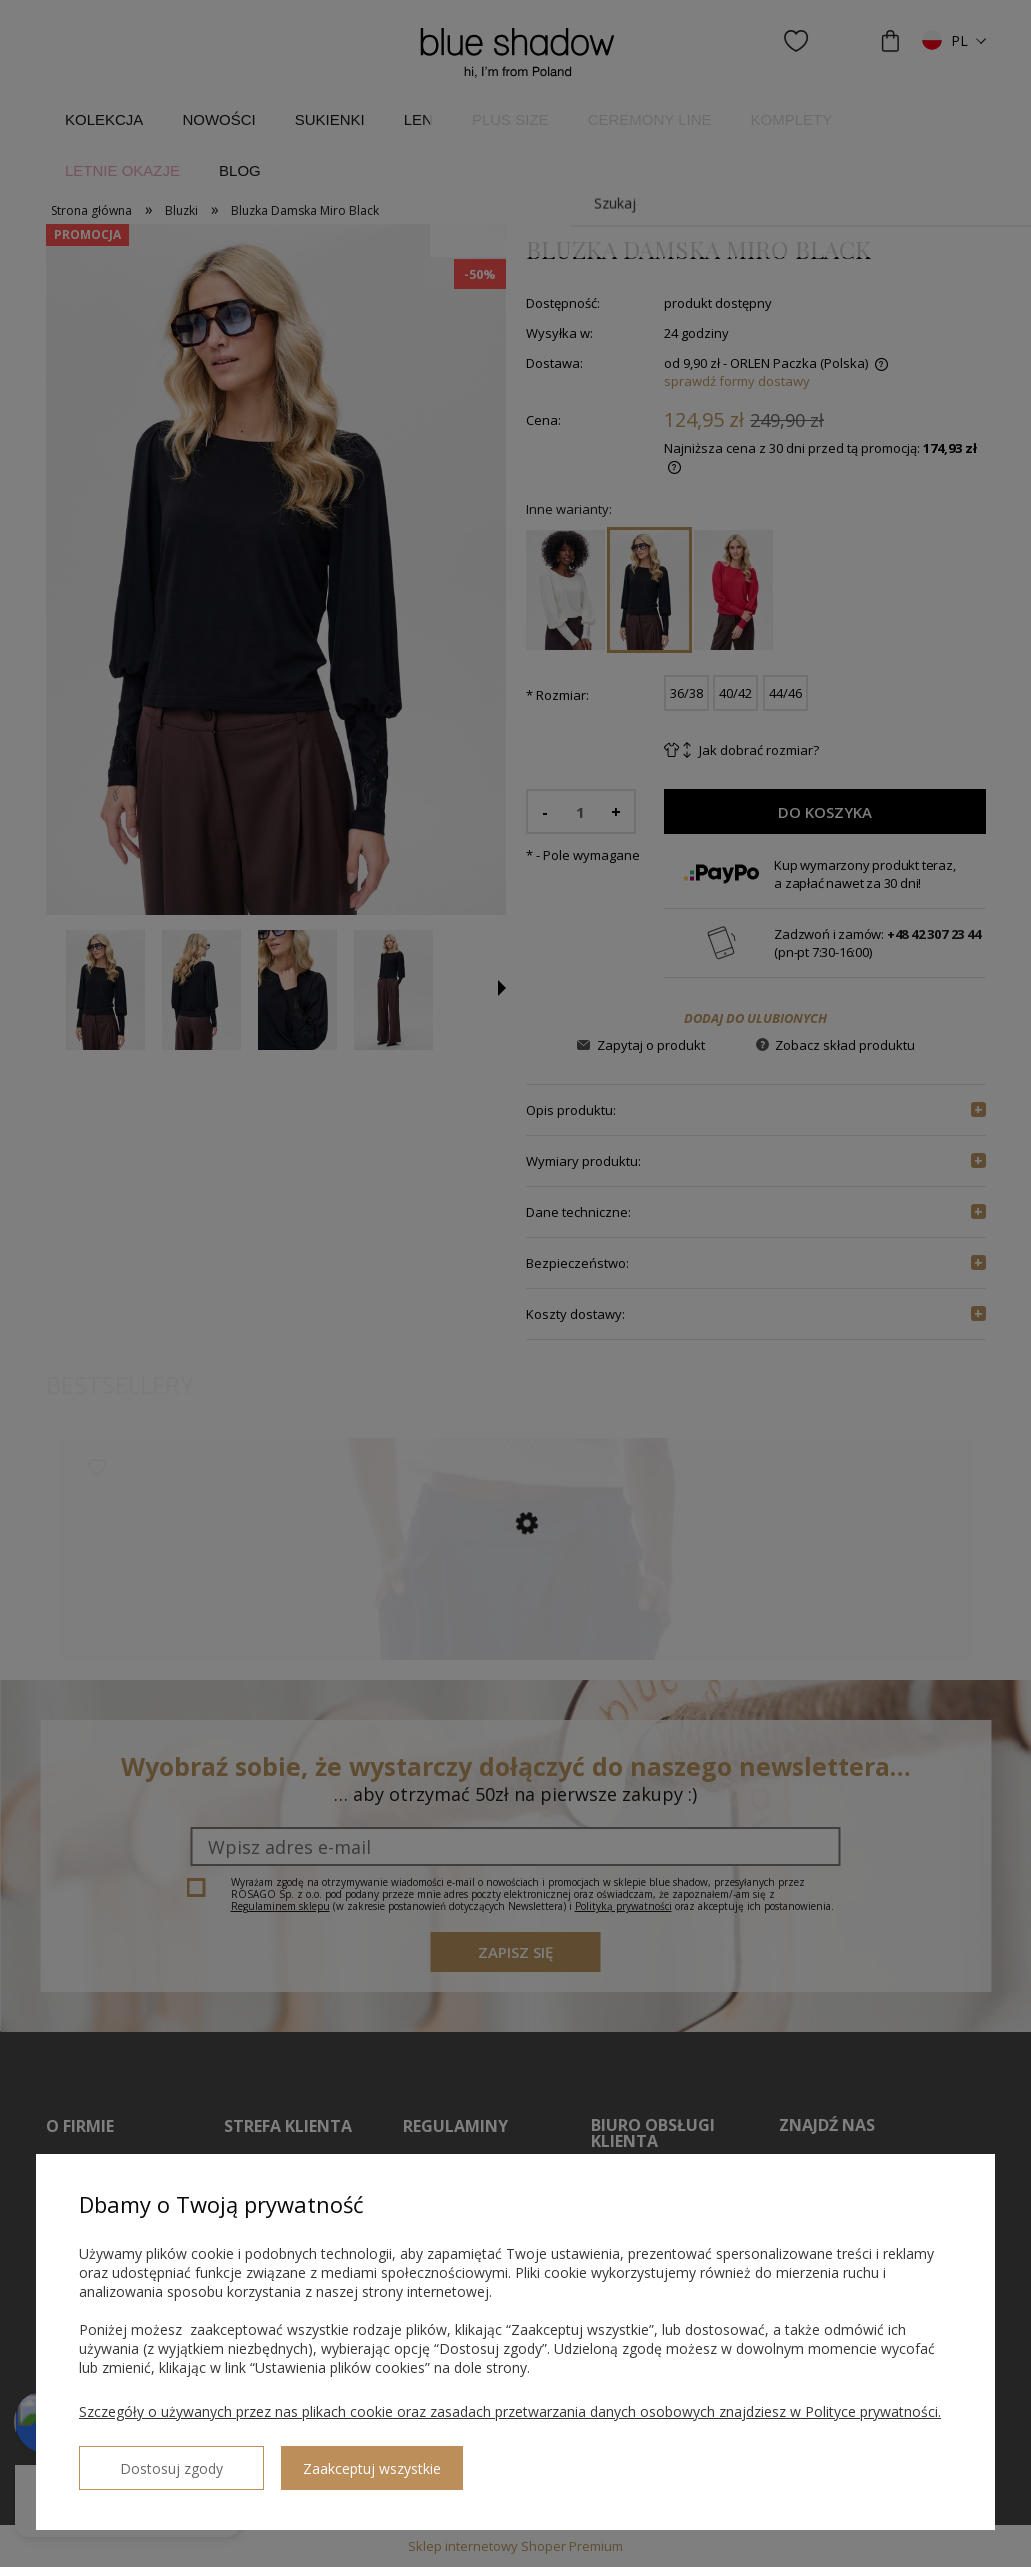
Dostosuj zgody (151, 2460)
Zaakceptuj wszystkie (331, 2460)
